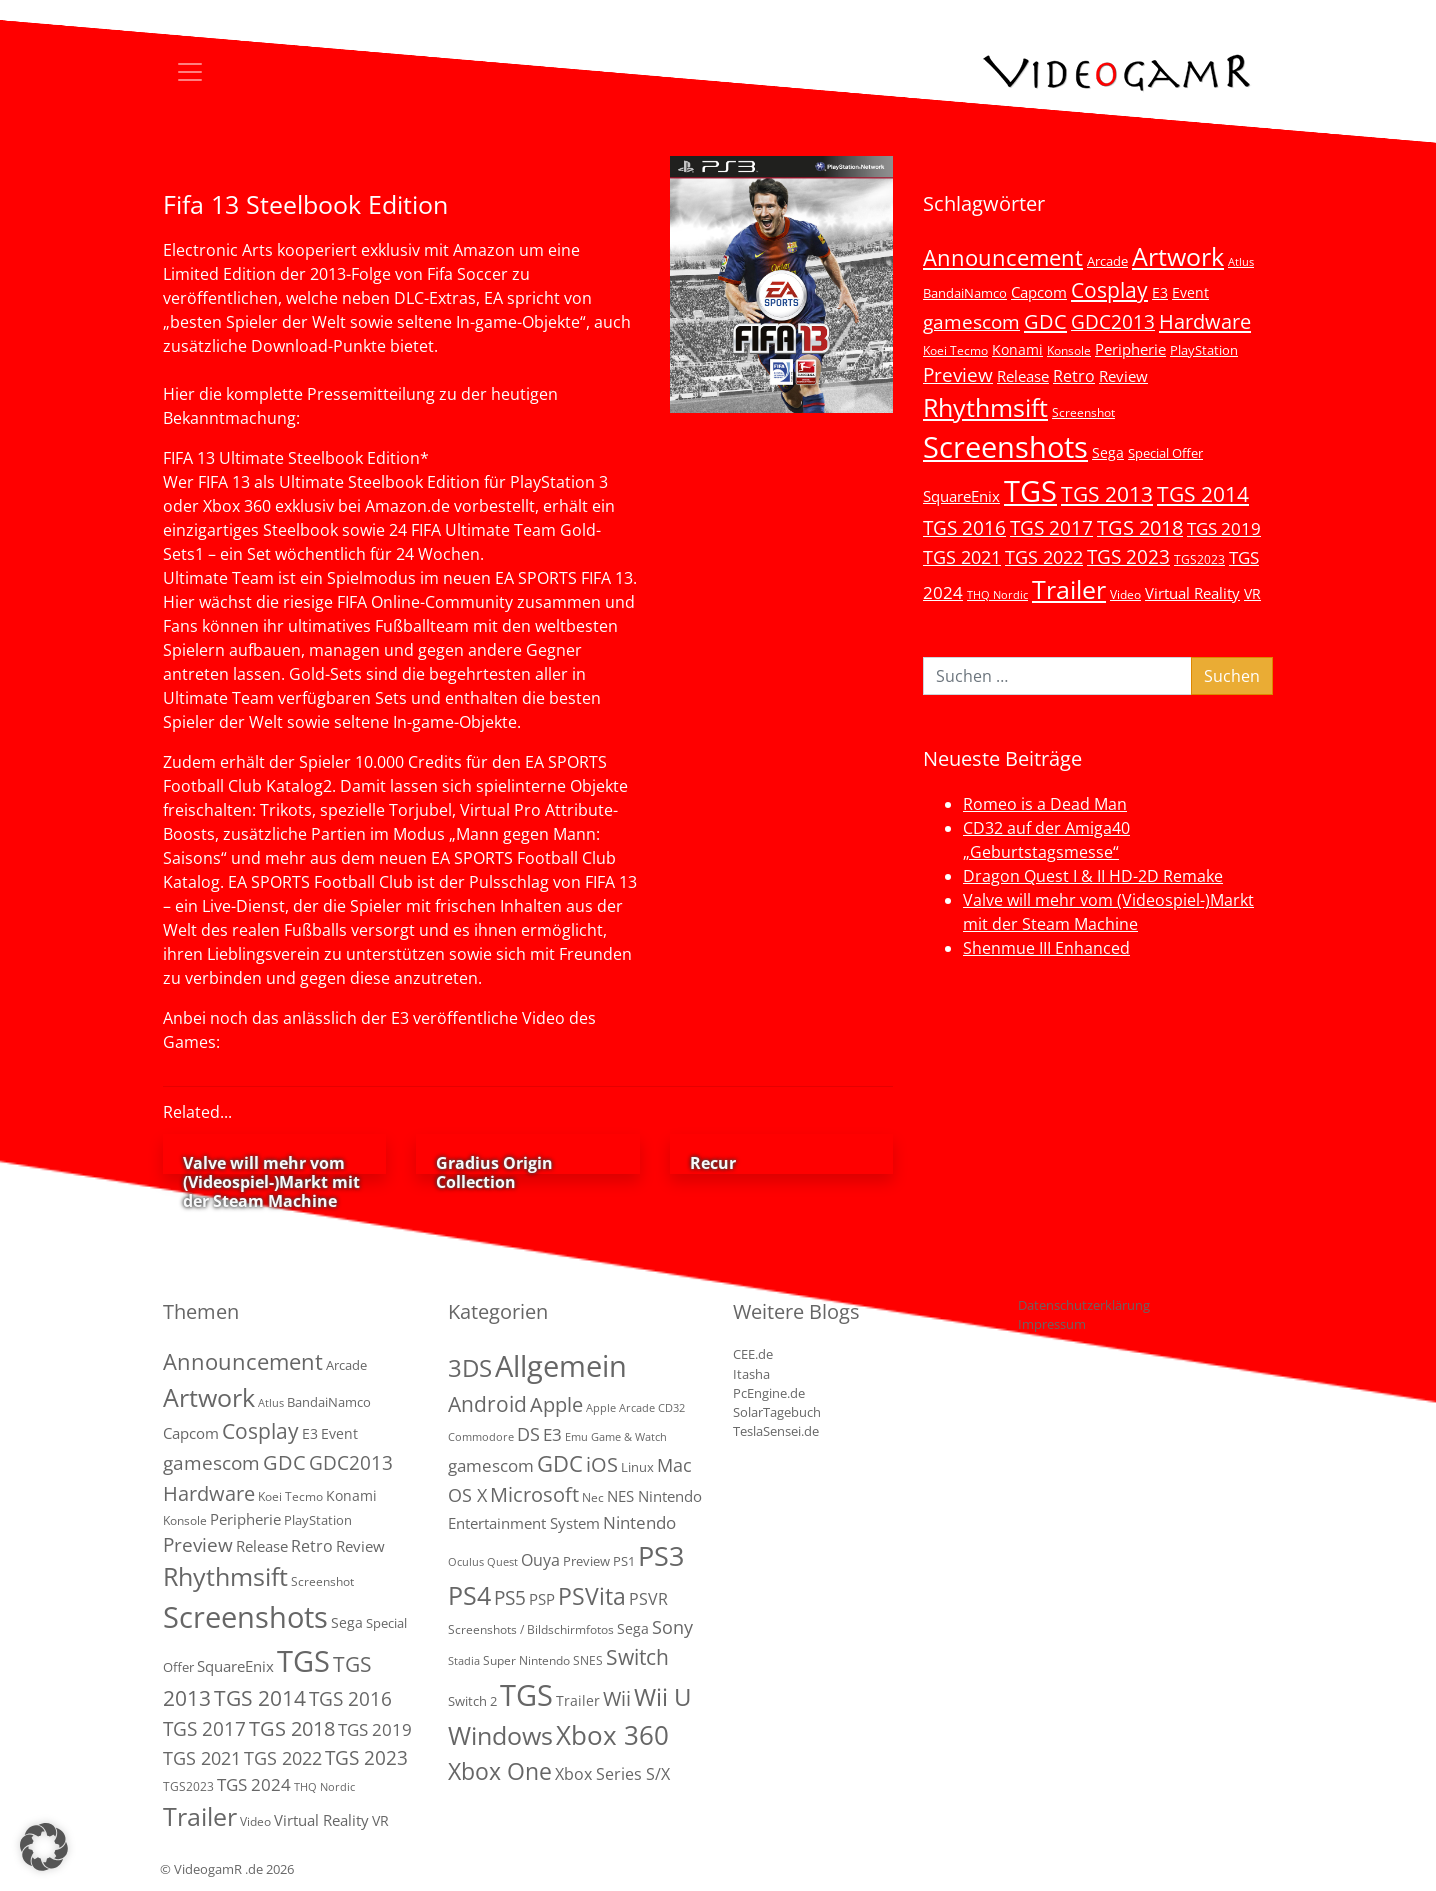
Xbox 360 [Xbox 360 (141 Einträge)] (612, 1735)
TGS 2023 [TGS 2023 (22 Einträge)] (1128, 556)
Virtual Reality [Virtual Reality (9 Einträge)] (1192, 593)
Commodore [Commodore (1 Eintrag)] (481, 1437)
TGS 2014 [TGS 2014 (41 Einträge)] (1203, 494)
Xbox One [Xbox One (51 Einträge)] (500, 1771)
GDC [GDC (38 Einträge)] (560, 1463)
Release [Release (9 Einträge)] (1023, 376)
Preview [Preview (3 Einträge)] (586, 1561)
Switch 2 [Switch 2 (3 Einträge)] (472, 1701)
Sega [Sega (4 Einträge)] (633, 1628)
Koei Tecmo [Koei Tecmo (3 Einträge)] (955, 350)
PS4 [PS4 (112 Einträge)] (469, 1595)
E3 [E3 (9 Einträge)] (552, 1434)
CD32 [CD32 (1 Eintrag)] (671, 1408)
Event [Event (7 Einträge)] (1190, 292)
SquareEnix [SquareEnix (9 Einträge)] (961, 496)
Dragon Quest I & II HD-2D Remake (1093, 876)
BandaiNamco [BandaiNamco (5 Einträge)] (965, 293)
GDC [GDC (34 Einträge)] (1045, 321)
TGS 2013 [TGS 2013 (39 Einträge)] (1107, 494)
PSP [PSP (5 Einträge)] (542, 1599)
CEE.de (753, 1354)
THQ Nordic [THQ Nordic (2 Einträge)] (997, 595)
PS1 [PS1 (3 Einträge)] (624, 1561)
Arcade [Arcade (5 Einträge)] (1107, 261)
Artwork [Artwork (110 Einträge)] (1178, 256)
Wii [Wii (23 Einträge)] (617, 1698)
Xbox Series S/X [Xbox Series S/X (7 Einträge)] (612, 1774)
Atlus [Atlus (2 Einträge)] (1241, 262)
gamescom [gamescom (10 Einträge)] (491, 1465)
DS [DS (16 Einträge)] (528, 1433)
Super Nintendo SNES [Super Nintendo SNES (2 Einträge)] (543, 1660)
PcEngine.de (769, 1393)
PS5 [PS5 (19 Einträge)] (510, 1598)
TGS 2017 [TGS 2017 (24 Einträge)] (1051, 528)
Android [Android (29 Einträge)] (487, 1404)
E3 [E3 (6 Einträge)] (1160, 292)
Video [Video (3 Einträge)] (1125, 594)
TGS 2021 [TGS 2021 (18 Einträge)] (962, 557)
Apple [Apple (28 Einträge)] (556, 1404)
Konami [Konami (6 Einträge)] (1017, 349)
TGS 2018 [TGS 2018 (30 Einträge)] (1140, 527)
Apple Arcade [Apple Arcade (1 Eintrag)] (620, 1408)
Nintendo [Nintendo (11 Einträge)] (639, 1522)
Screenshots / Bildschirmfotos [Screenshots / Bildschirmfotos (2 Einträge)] (531, 1629)
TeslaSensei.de (776, 1431)
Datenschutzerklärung (1084, 1305)
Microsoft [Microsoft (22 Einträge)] (534, 1494)
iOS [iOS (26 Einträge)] (602, 1464)
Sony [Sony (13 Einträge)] (672, 1627)
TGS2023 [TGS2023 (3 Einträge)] (1199, 559)
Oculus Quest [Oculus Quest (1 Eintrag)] (483, 1562)
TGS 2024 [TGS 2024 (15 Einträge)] (254, 1784)
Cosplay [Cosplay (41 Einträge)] (1109, 290)
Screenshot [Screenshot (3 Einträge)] (1083, 412)
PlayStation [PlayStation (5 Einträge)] (1204, 350)
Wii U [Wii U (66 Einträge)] (663, 1697)
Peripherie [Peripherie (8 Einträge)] (1130, 349)
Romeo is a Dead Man (1045, 804)
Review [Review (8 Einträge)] (1123, 376)
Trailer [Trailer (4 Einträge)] (578, 1700)
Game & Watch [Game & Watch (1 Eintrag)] (629, 1437)
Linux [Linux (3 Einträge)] (637, 1467)
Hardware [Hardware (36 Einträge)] (1205, 321)
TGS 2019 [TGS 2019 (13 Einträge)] (1224, 528)
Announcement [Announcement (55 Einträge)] (1003, 257)
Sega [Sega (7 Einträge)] (1108, 452)
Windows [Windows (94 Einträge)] (500, 1735)
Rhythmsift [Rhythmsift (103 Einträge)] (985, 407)
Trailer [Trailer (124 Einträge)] (1069, 589)
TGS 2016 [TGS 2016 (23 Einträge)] (964, 528)
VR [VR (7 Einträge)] (1252, 593)
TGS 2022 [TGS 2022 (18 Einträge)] (1044, 557)
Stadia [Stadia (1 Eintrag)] (464, 1661)
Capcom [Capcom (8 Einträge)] (1039, 292)
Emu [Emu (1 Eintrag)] (576, 1437)
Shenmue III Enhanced (1046, 948)
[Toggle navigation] (190, 72)
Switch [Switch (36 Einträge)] (637, 1656)
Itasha (751, 1374)
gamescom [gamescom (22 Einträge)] (971, 321)
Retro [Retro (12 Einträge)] (1074, 376)
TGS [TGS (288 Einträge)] (526, 1694)
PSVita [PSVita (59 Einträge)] (592, 1596)
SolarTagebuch (777, 1412)
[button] (44, 1847)
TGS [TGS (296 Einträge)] (1030, 490)
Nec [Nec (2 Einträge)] (593, 1497)
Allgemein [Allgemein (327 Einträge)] (561, 1366)
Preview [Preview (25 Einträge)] (958, 375)
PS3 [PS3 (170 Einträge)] (661, 1555)
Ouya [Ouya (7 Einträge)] (540, 1560)
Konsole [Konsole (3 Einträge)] (1069, 350)
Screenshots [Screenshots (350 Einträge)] (1005, 447)
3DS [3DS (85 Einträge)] (470, 1367)
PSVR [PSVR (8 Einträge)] (648, 1599)
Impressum (1052, 1324)
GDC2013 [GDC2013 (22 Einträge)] (1113, 321)
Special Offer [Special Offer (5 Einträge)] (1165, 453)
